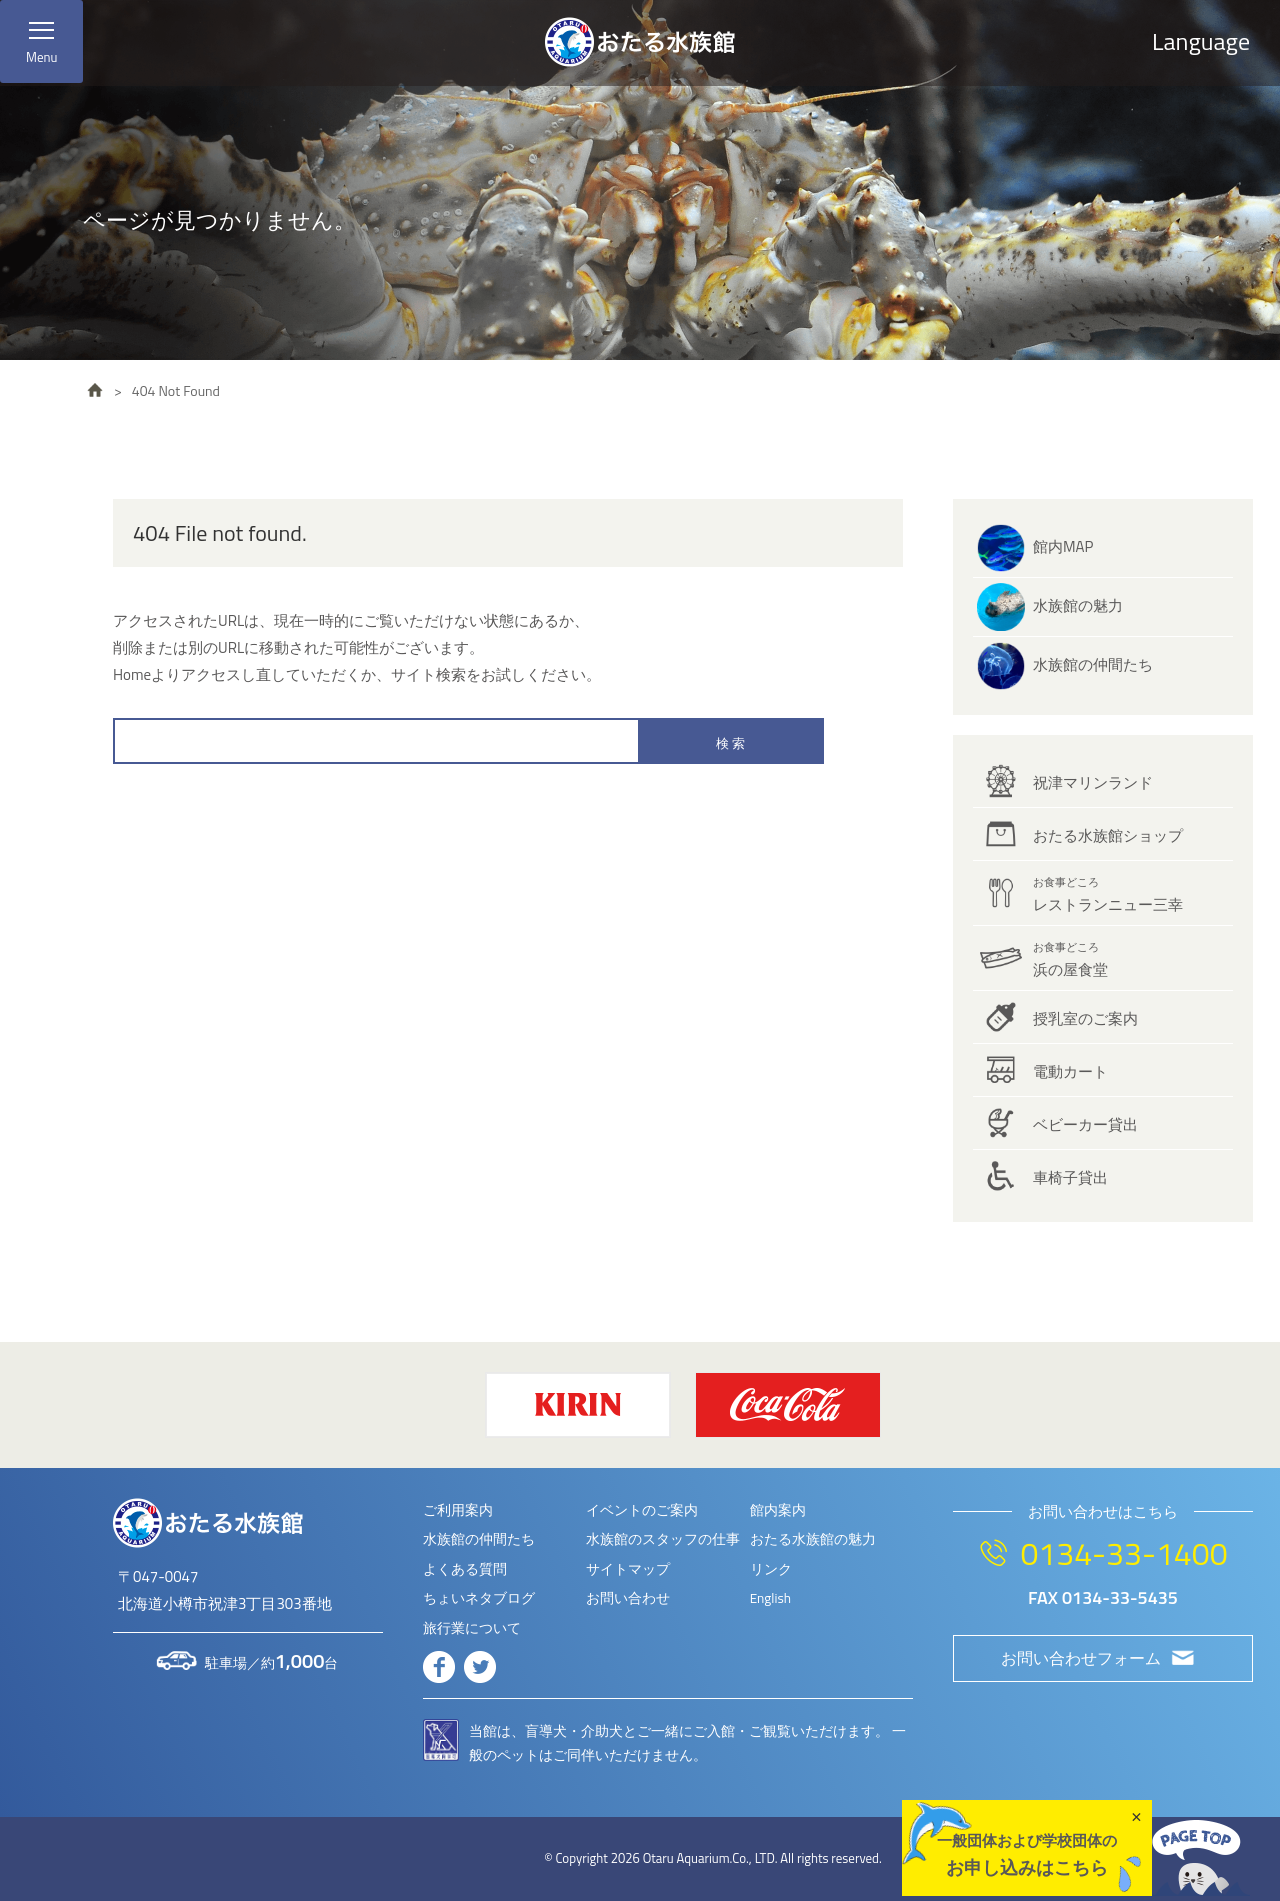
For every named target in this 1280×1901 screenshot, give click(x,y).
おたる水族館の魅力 (813, 1539)
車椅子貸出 (1070, 1177)
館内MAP (1063, 546)
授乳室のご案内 (1085, 1018)
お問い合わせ (628, 1598)
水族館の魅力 (1078, 605)
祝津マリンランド (1093, 782)
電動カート (1070, 1071)
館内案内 (778, 1510)
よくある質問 (465, 1569)
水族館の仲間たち (1093, 664)
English (770, 1598)
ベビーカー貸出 (1085, 1124)
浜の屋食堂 (1070, 960)
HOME (95, 390)
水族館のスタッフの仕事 (663, 1539)
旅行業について (472, 1628)
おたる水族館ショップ (1108, 835)
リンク (771, 1569)
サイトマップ (628, 1569)
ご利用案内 (458, 1510)
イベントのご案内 (642, 1510)
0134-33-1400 (1123, 1553)
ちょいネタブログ (479, 1598)
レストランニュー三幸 (1108, 895)
